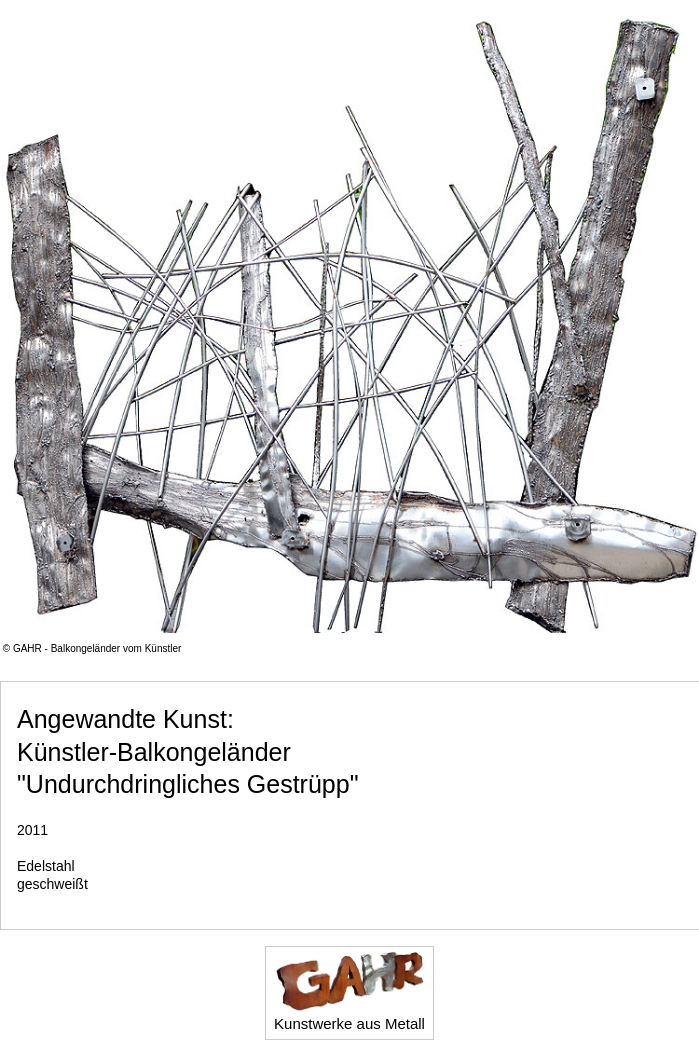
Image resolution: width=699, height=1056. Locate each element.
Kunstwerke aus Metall (349, 991)
